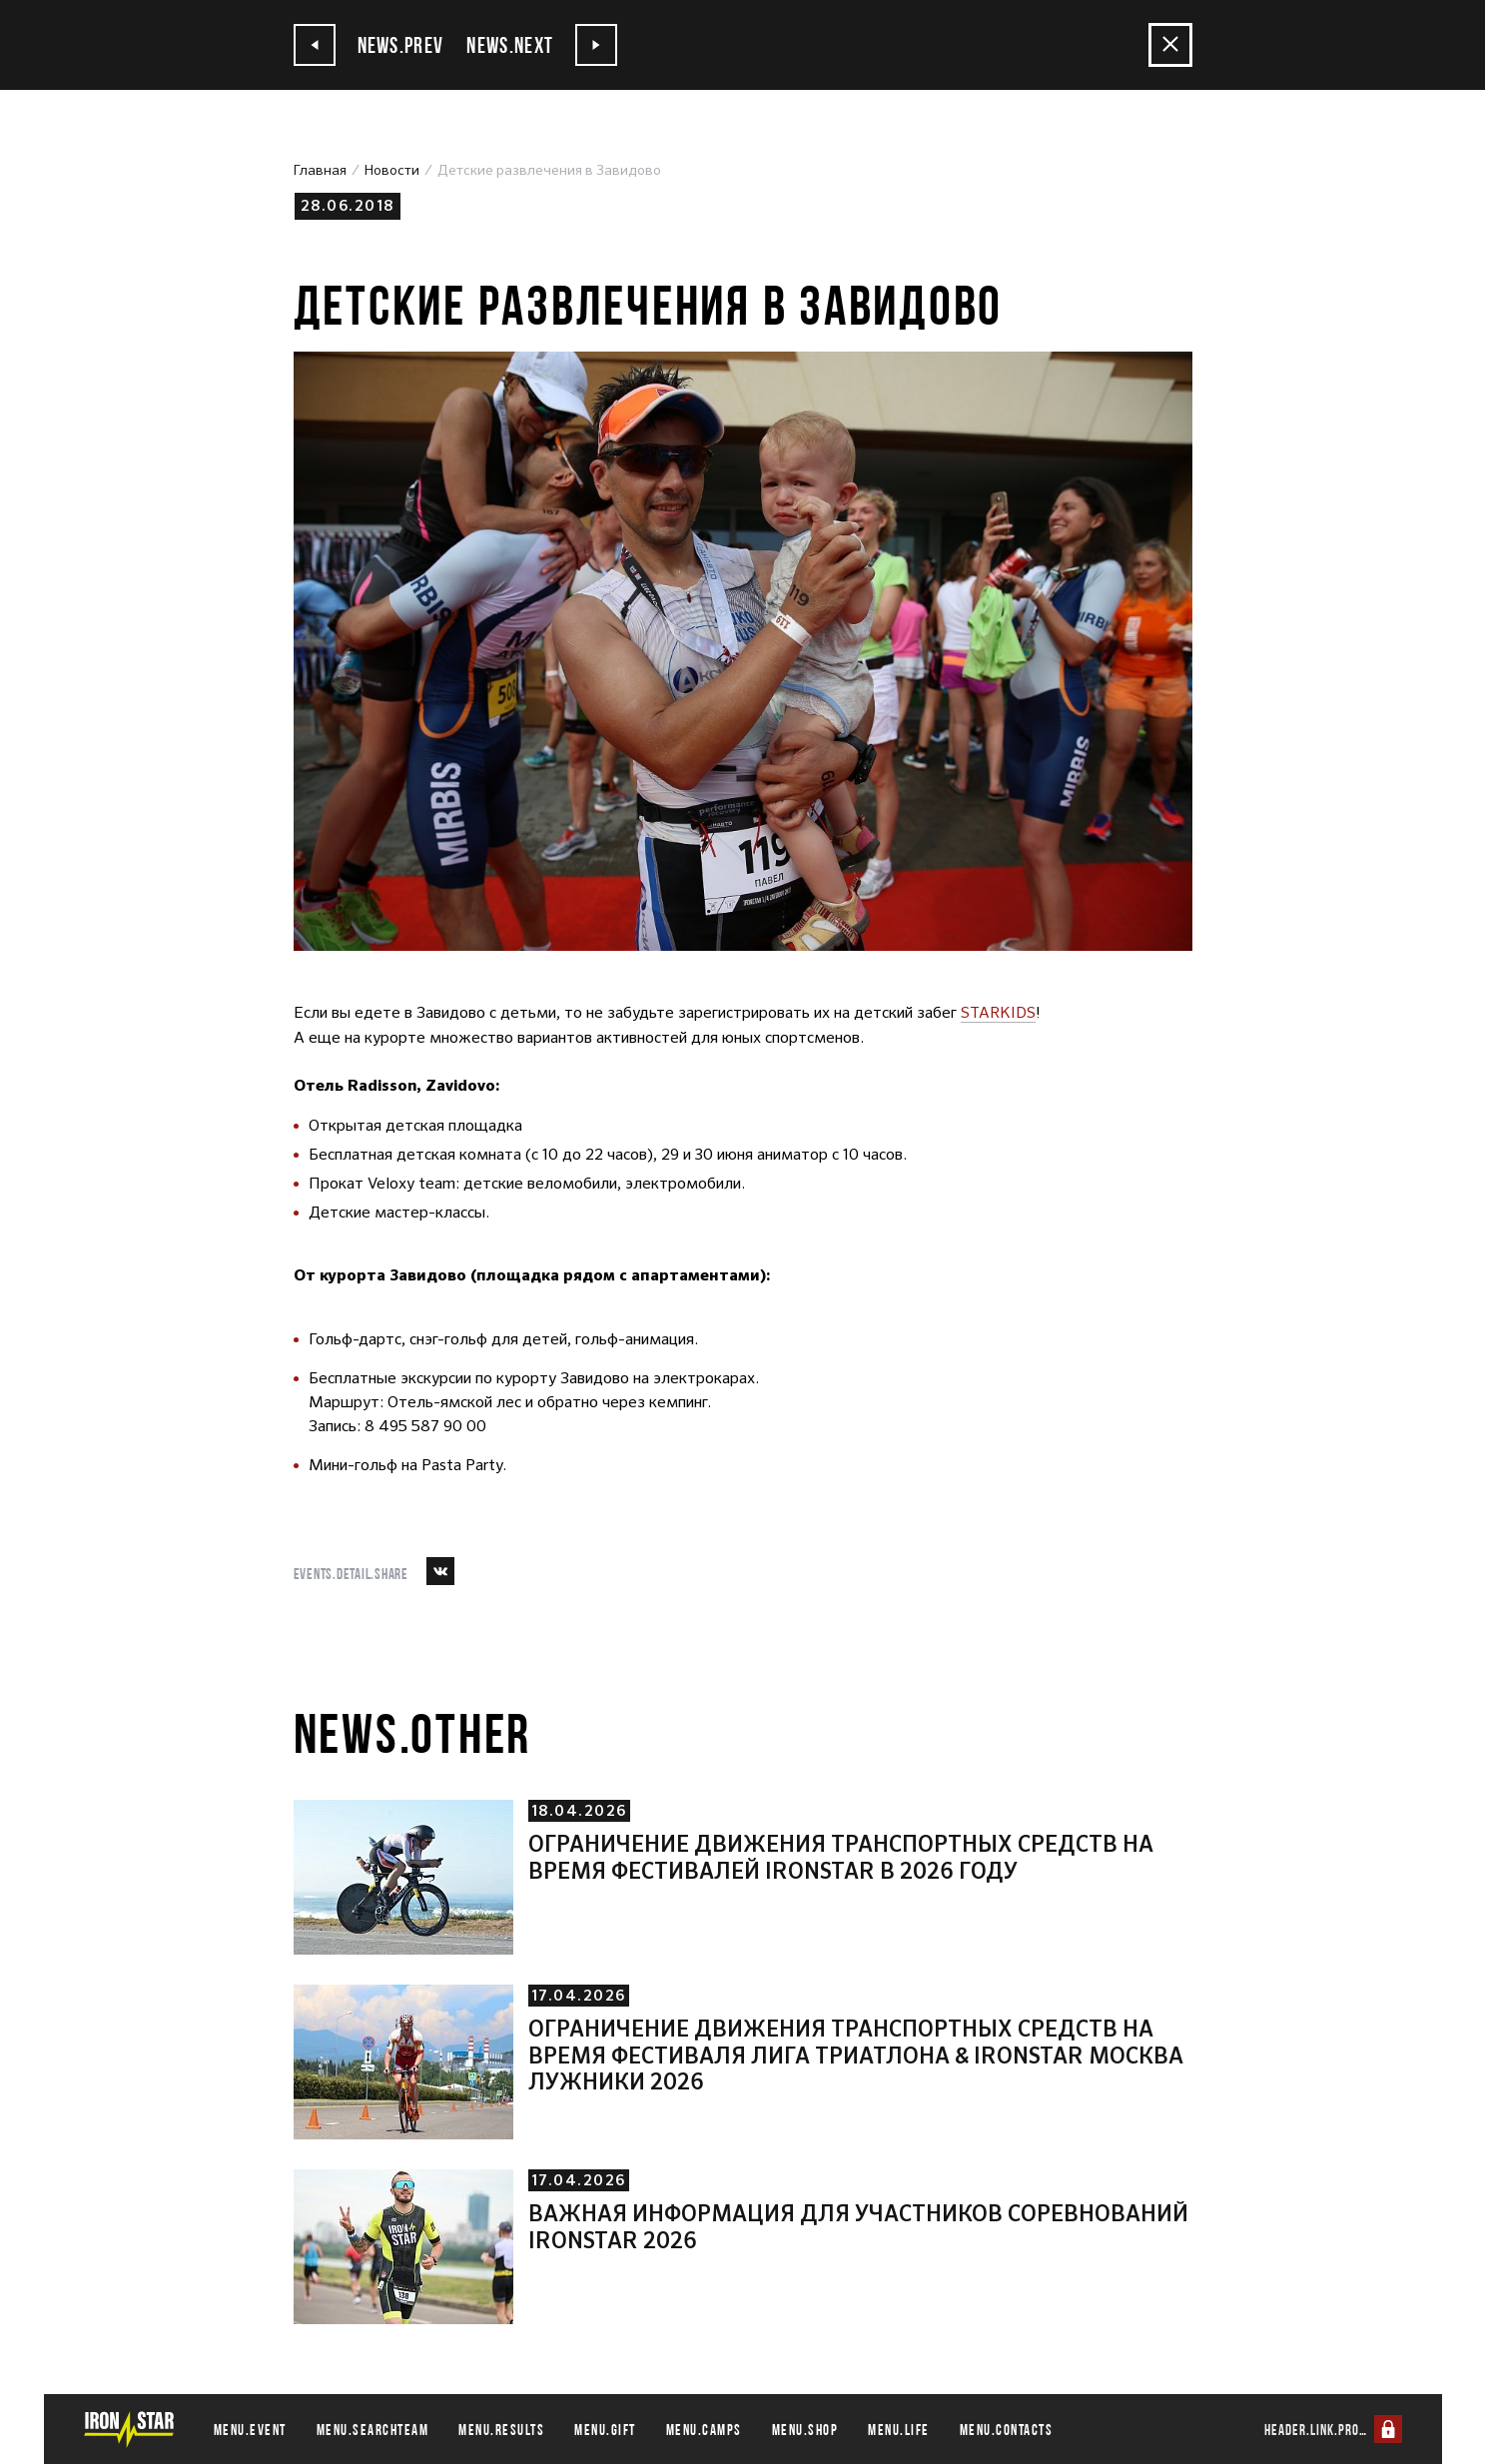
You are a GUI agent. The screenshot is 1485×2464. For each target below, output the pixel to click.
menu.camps (704, 2428)
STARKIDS (999, 1012)
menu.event (250, 2428)
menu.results (501, 2428)
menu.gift (605, 2428)
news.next (548, 44)
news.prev (371, 44)
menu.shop (805, 2428)
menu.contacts (1007, 2428)
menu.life (899, 2428)
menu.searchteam (373, 2428)
